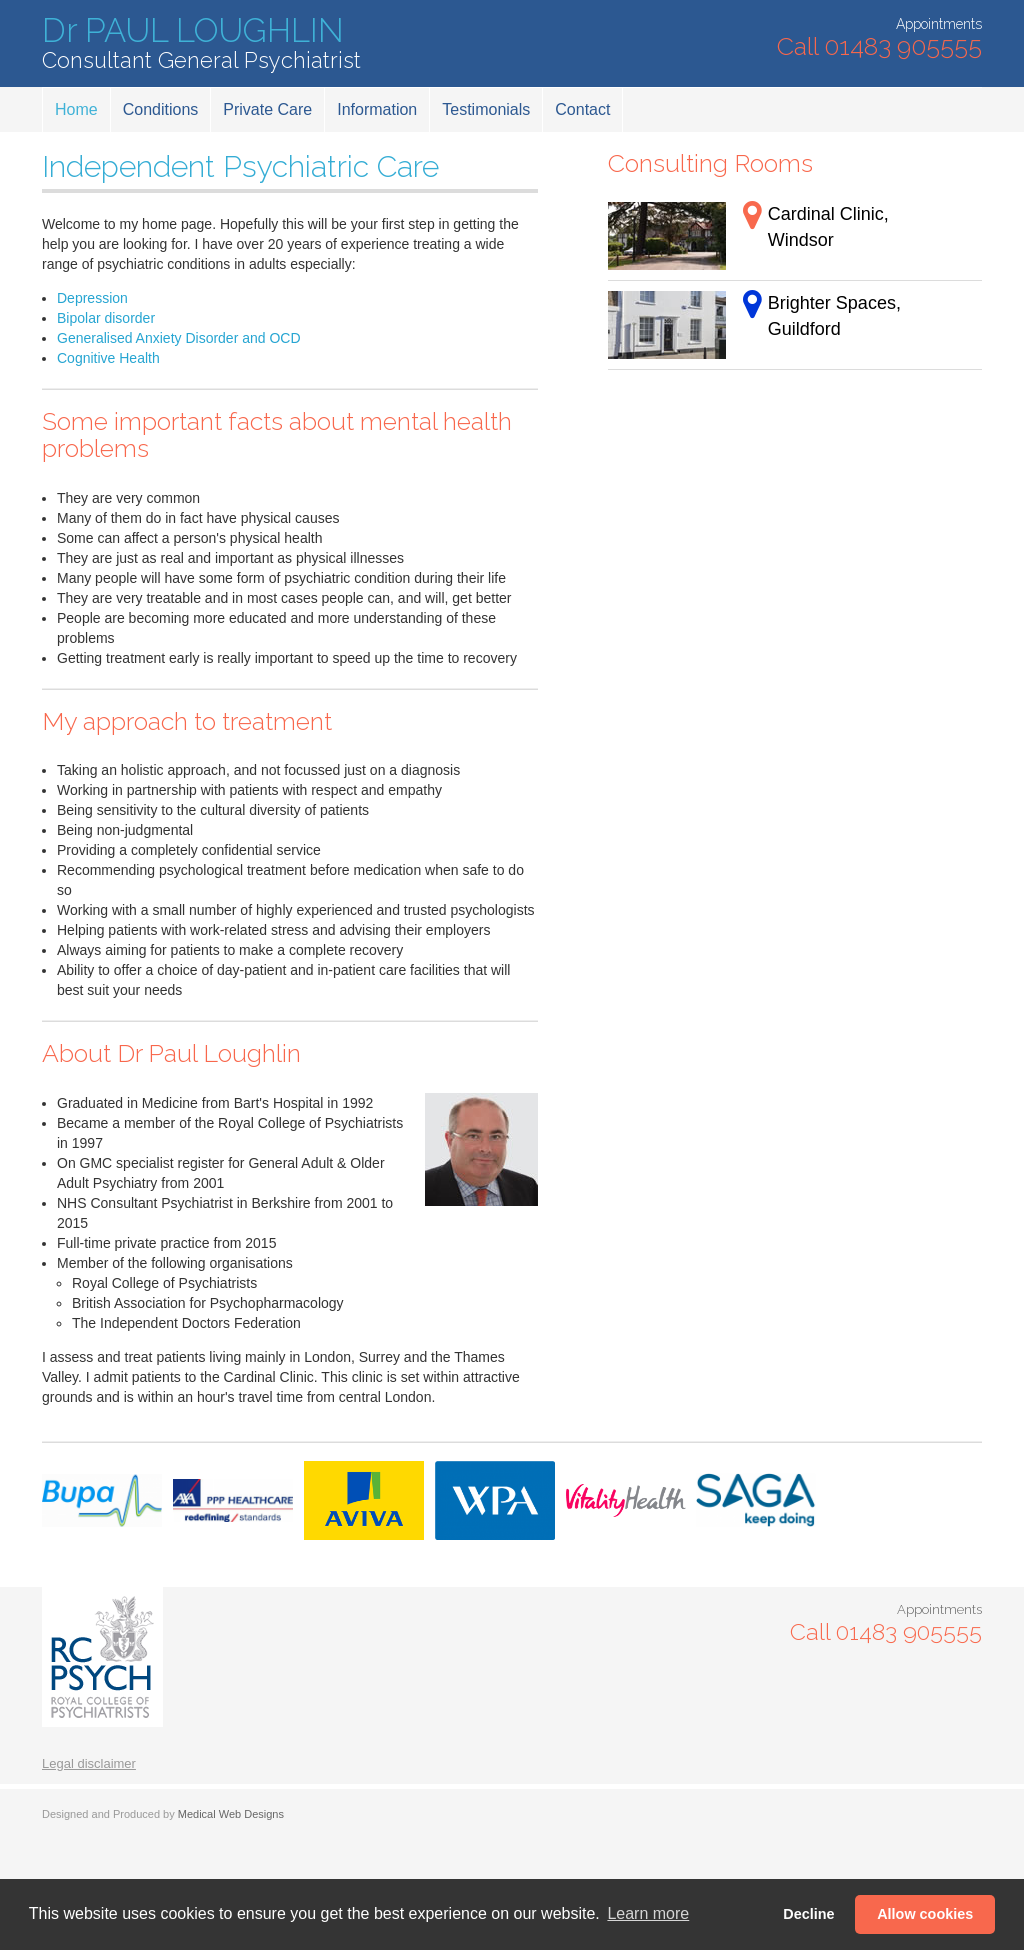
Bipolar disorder (106, 318)
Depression (92, 298)
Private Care (267, 109)
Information (377, 109)
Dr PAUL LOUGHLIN (201, 43)
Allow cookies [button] (925, 1914)
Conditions (161, 109)
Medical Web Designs (231, 1814)
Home (76, 109)
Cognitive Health (108, 358)
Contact (582, 109)
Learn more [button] (648, 1913)
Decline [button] (808, 1914)
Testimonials (486, 109)
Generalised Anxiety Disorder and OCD (179, 338)
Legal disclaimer (89, 1763)
